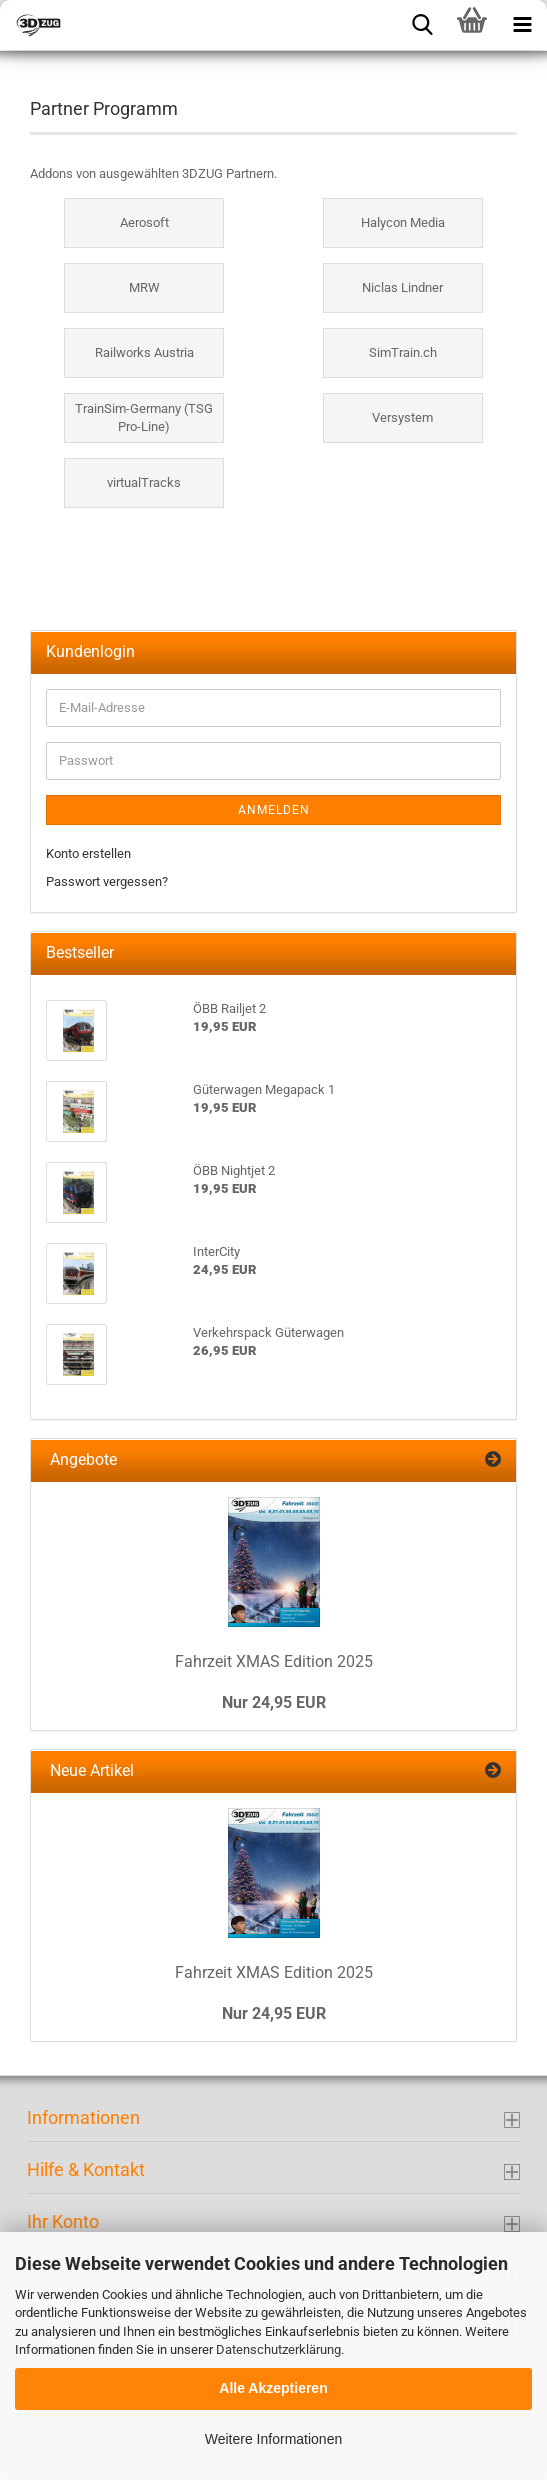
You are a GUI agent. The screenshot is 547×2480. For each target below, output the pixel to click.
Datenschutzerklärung (278, 2349)
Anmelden (274, 810)
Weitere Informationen (273, 2439)
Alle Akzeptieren (273, 2388)
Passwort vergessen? (107, 881)
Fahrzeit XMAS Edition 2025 (274, 1661)
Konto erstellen (88, 853)
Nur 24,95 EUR (274, 1702)
